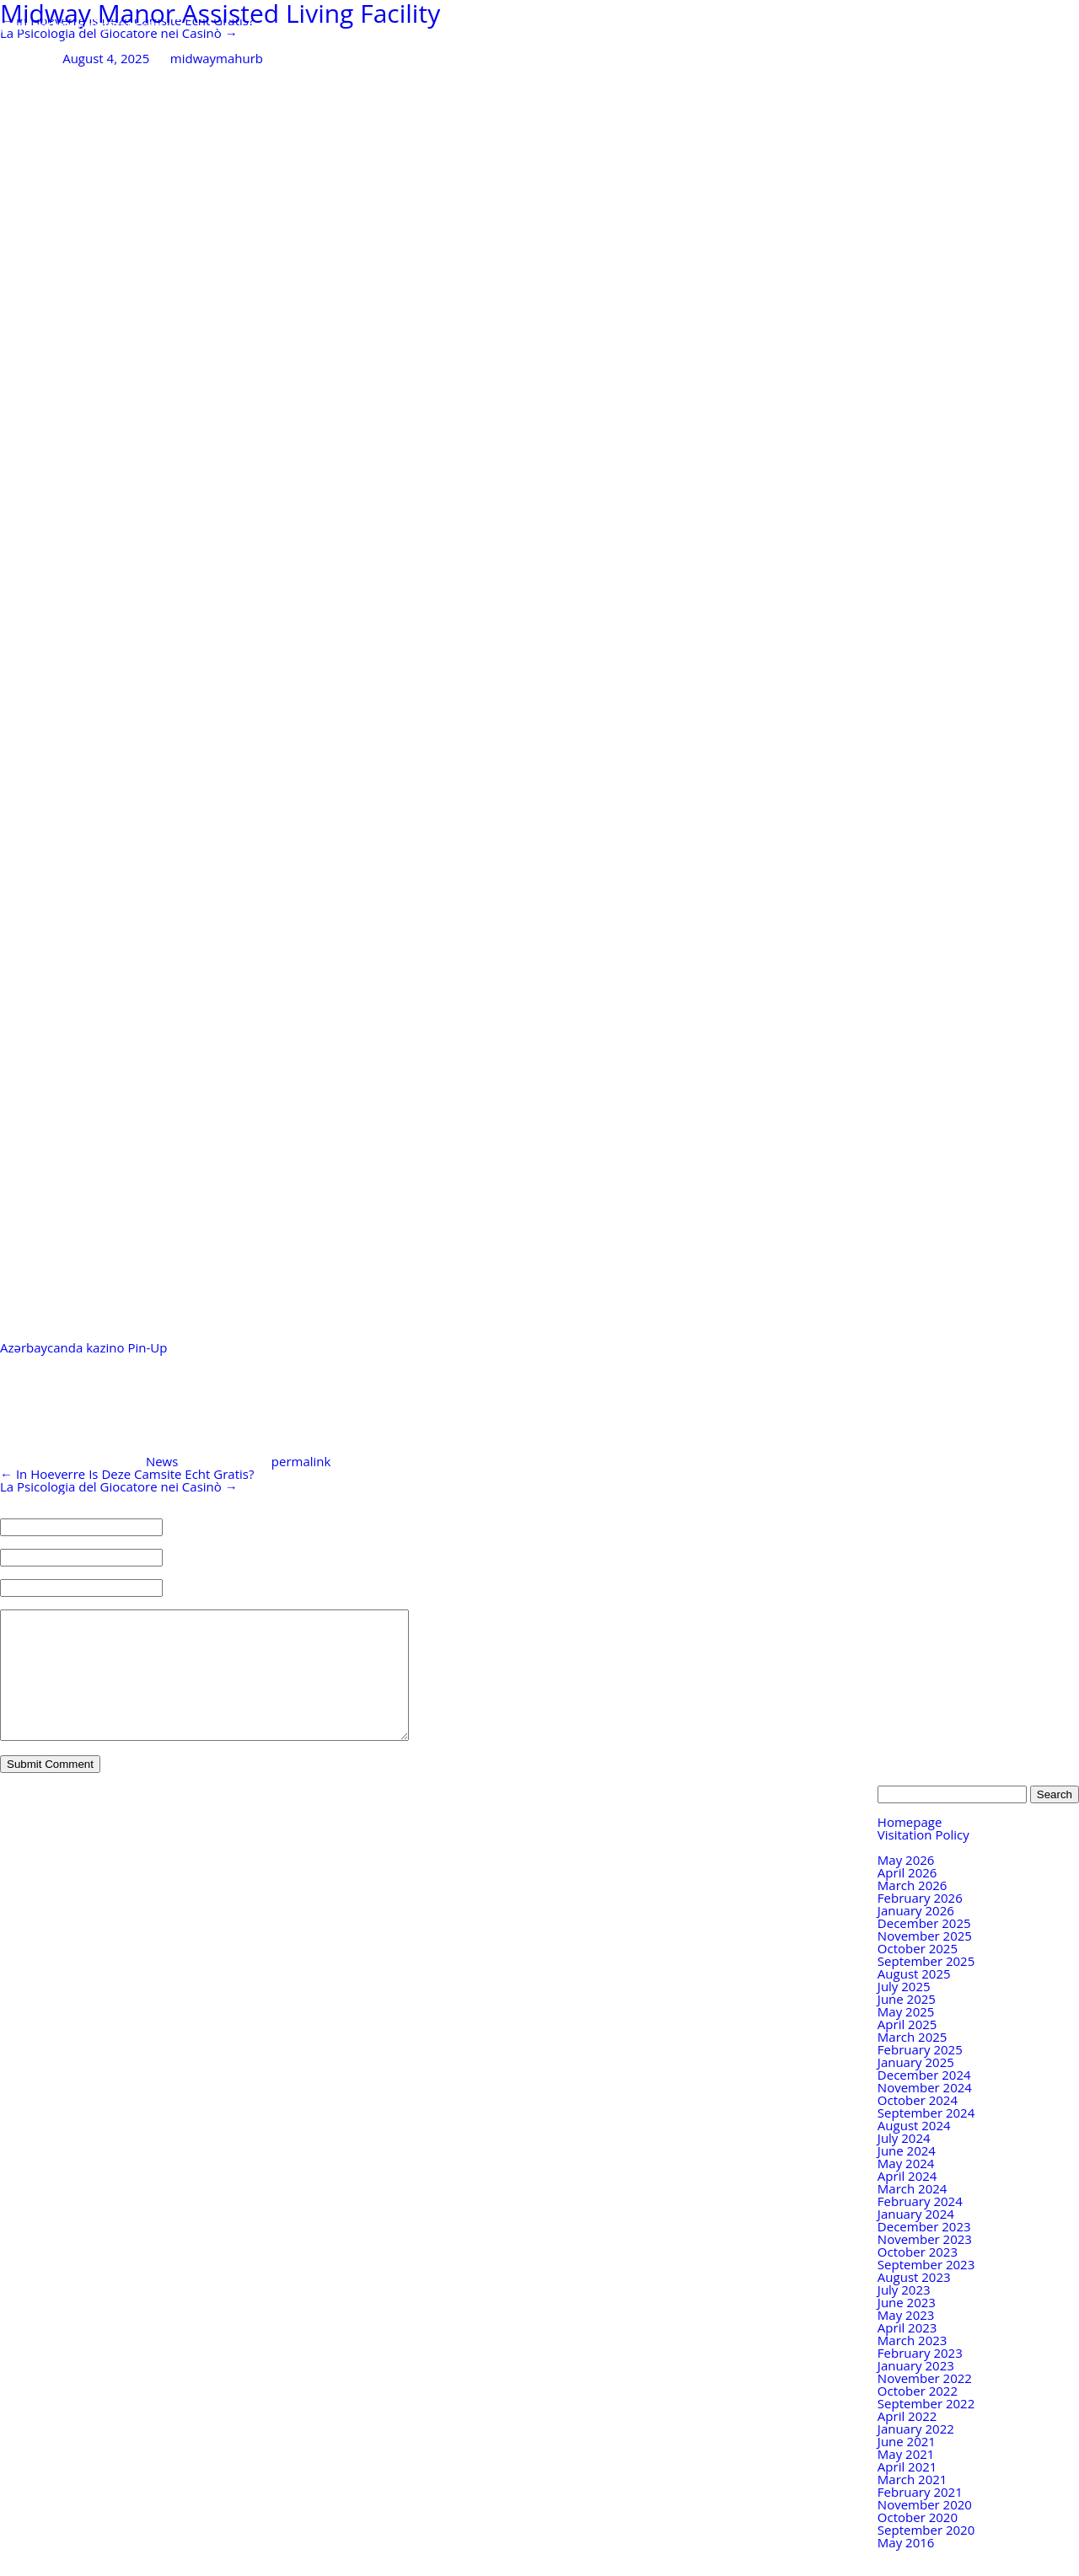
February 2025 (920, 2074)
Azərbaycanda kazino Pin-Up (85, 1347)
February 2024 (920, 2226)
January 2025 (916, 2087)
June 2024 (907, 2175)
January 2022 (916, 2453)
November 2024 (925, 2112)
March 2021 (912, 2504)
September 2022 (926, 2428)
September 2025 (926, 1986)
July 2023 (904, 2314)
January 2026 (916, 1935)
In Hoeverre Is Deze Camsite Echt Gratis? (127, 1473)
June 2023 (907, 2327)
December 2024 (924, 2099)
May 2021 (906, 2479)
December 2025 (924, 1948)
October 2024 (918, 2125)
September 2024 (926, 2137)
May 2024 (906, 2188)
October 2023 (918, 2276)
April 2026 (907, 1897)
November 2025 (925, 1960)
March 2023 (912, 2365)
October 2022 (918, 2415)
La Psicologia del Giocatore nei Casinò (119, 32)
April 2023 (907, 2352)
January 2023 (916, 2390)
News (162, 1461)
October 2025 (918, 1973)
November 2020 (925, 2529)
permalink (301, 1461)
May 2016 (906, 2567)
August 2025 (914, 1998)
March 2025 (912, 2062)
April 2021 (907, 2491)
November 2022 (925, 2403)
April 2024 (907, 2201)
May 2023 (906, 2340)
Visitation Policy (923, 1859)
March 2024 (912, 2213)
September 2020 (926, 2555)
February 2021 (920, 2517)
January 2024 (916, 2239)
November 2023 (925, 2264)
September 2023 (926, 2289)
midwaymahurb (216, 58)
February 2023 (920, 2378)
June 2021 (907, 2466)
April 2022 (907, 2441)
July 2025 (904, 2011)
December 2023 (924, 2251)
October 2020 (918, 2542)
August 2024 (914, 2150)
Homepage (910, 1847)
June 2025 (907, 2024)
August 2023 (914, 2302)
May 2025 (906, 2036)
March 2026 (912, 1910)
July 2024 (904, 2163)
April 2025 (907, 2049)
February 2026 (920, 1923)
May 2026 (906, 1885)
